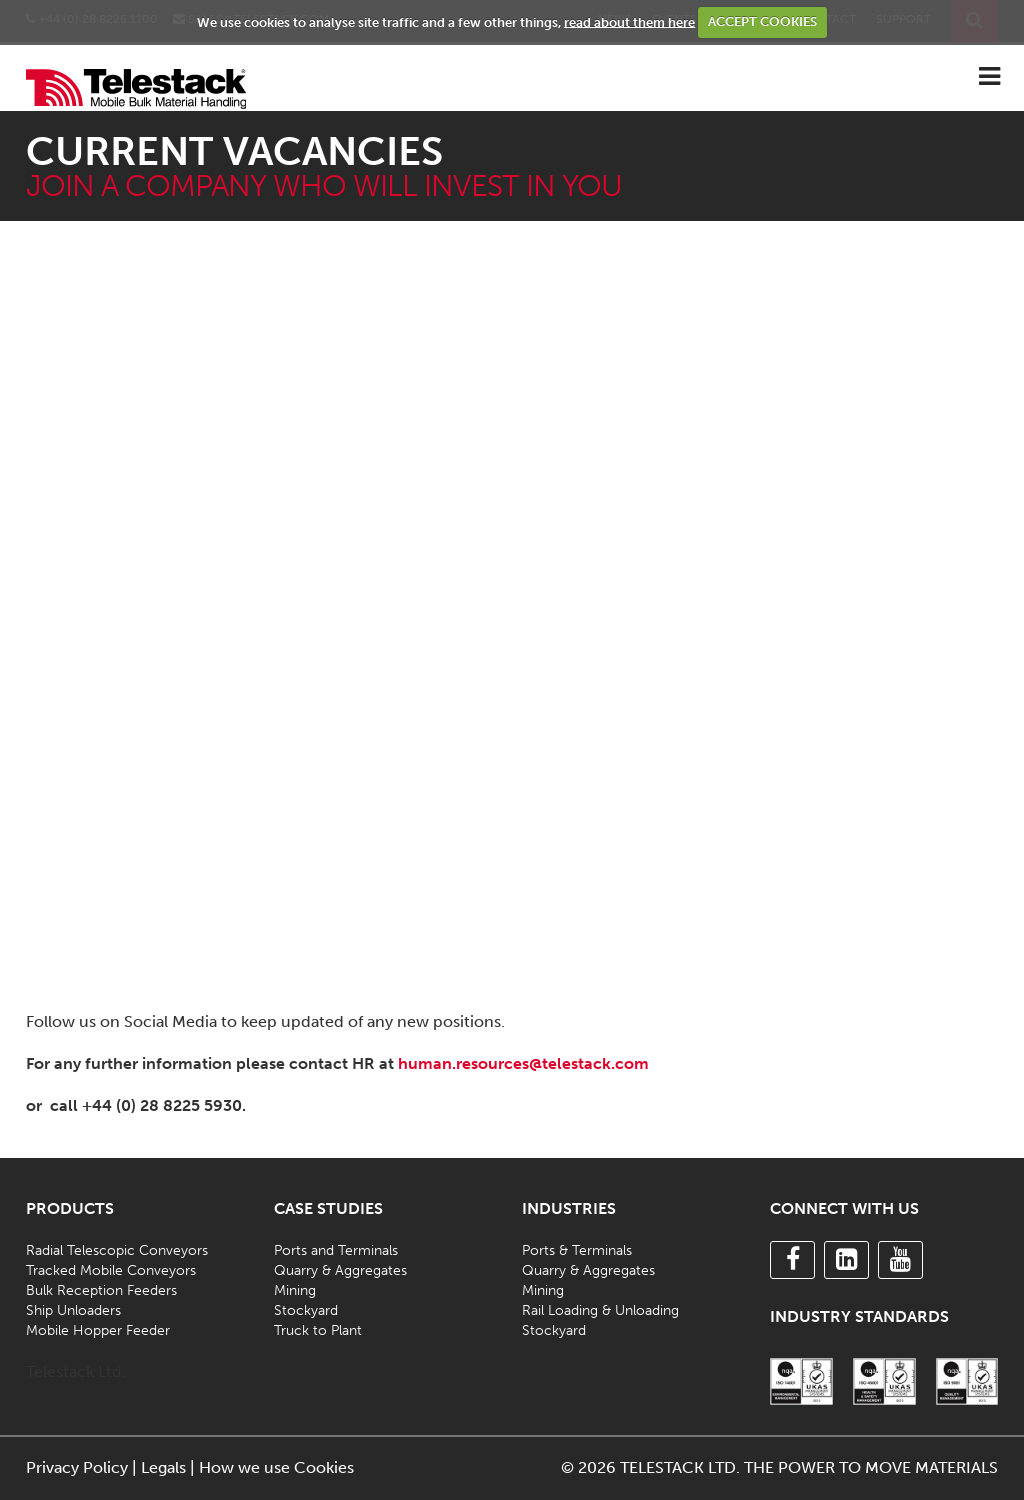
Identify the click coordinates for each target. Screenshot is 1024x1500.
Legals (163, 1467)
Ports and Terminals (336, 1250)
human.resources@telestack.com (523, 1063)
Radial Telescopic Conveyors (117, 1250)
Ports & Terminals (577, 1250)
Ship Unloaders (73, 1310)
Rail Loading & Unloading (600, 1310)
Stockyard (306, 1310)
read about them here (629, 21)
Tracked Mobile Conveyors (111, 1270)
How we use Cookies (276, 1467)
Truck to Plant (318, 1330)
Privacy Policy (77, 1467)
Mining (295, 1290)
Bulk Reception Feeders (101, 1290)
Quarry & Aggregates (340, 1270)
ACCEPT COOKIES (762, 21)
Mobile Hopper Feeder (98, 1330)
